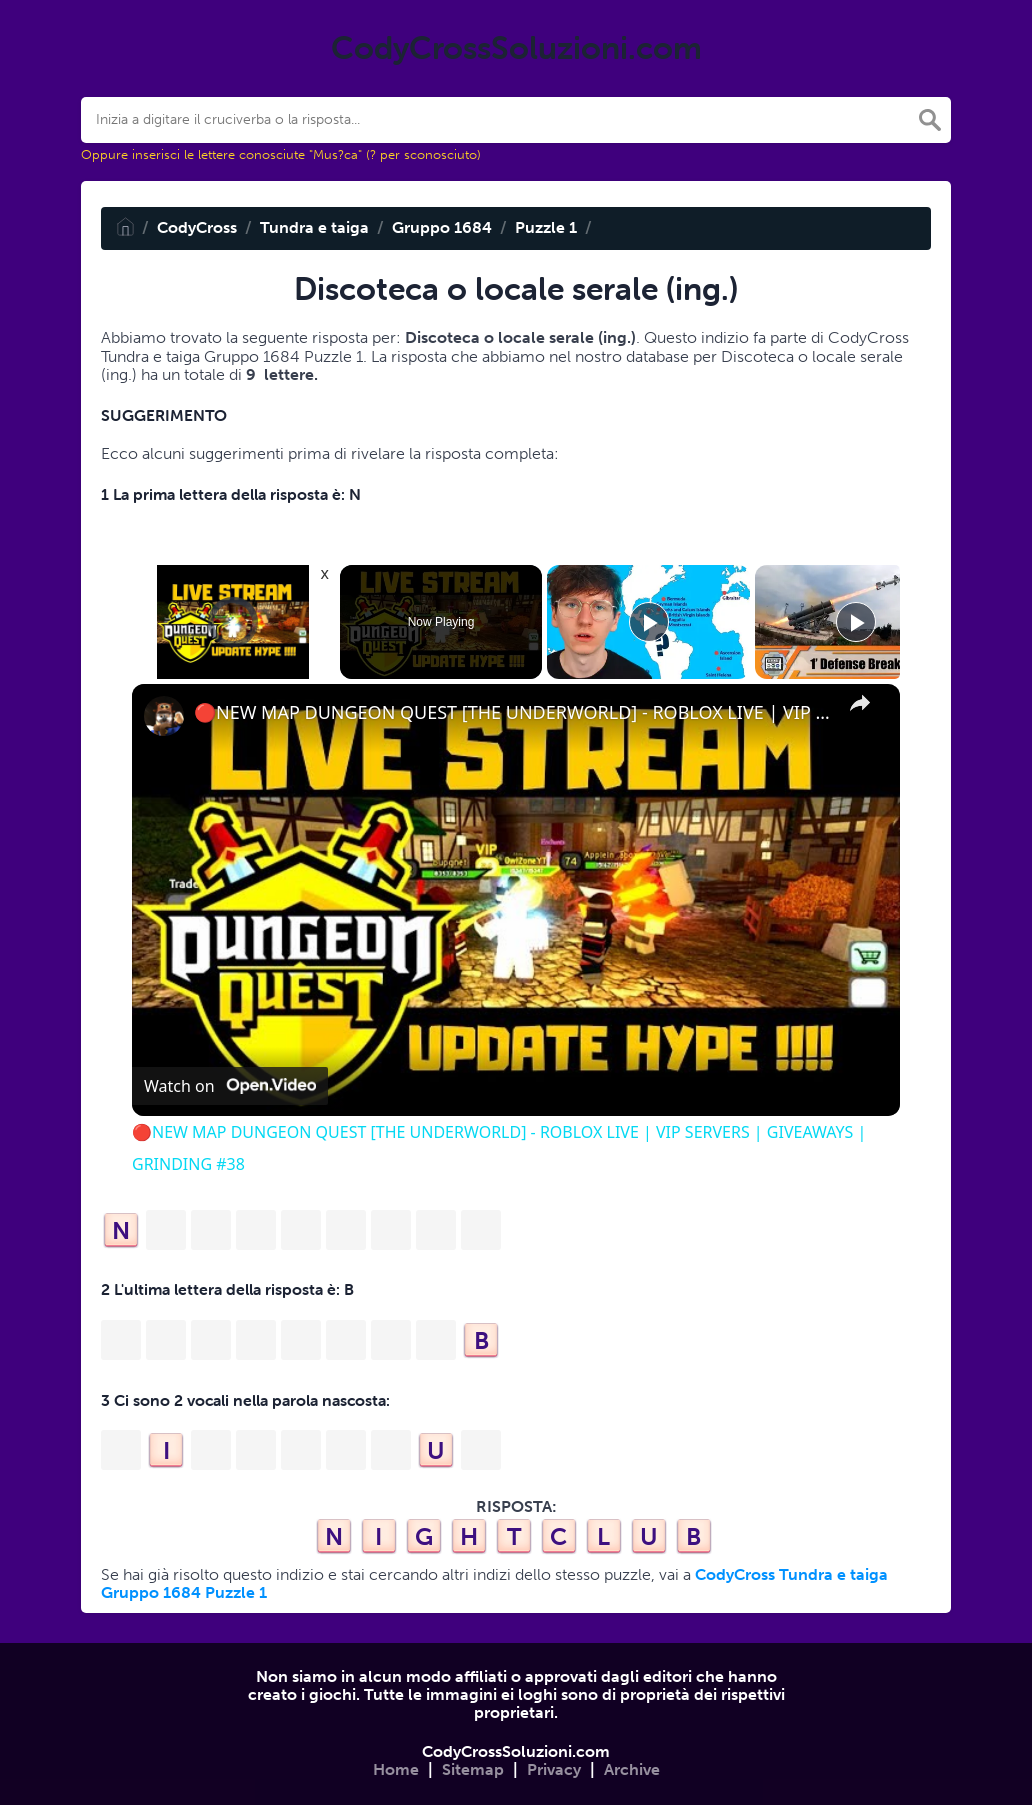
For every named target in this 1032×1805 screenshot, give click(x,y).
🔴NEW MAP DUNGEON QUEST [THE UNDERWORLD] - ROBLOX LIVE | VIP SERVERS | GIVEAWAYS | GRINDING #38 (513, 712)
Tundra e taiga (314, 227)
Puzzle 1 (546, 227)
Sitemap (473, 1769)
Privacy (554, 1769)
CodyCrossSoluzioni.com (516, 1751)
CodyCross (197, 227)
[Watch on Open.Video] (230, 1086)
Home (396, 1769)
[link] (164, 716)
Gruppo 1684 (442, 227)
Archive (632, 1769)
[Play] (649, 622)
